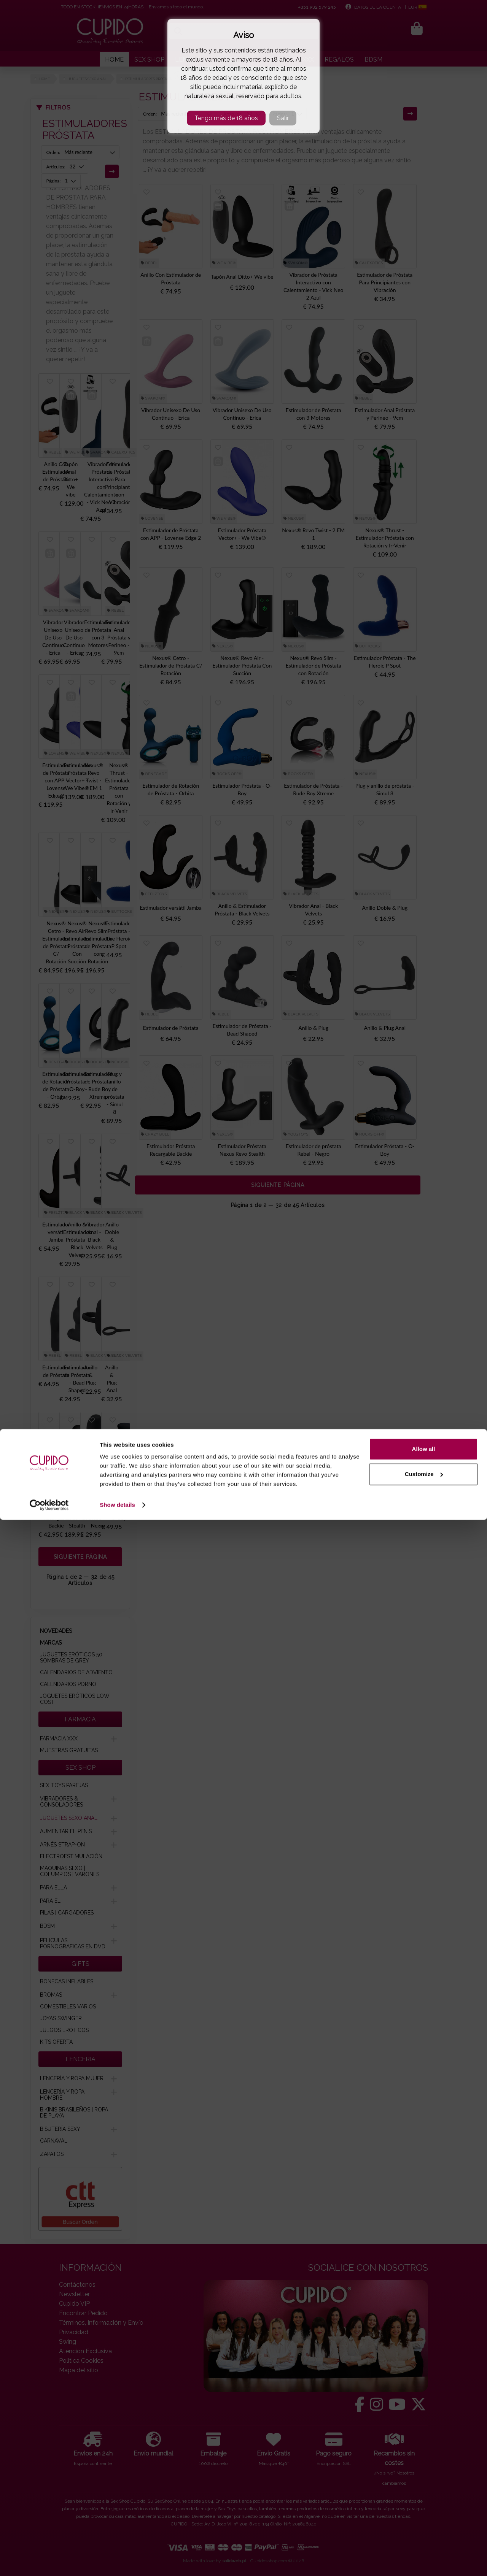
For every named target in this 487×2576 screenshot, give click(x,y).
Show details (117, 2561)
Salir (283, 118)
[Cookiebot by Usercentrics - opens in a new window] (49, 2561)
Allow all (423, 2505)
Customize (424, 2530)
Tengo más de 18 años (226, 118)
